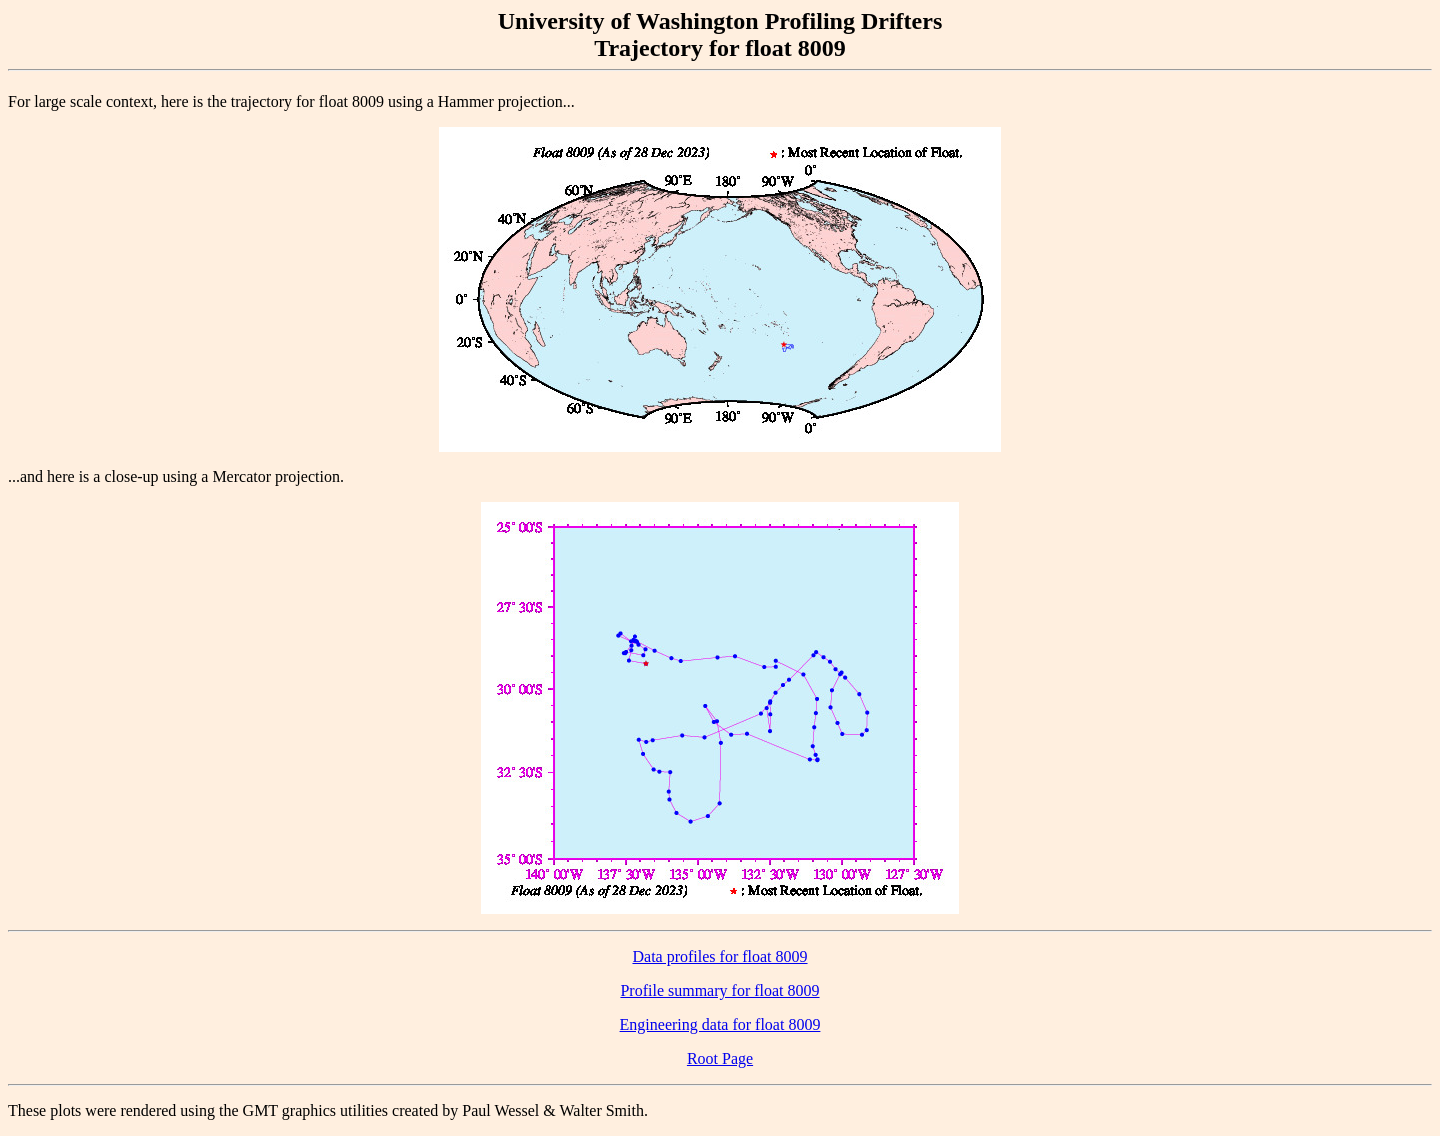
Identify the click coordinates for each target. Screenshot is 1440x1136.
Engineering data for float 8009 (720, 1024)
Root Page (720, 1058)
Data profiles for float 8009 (719, 956)
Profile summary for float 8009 (719, 990)
